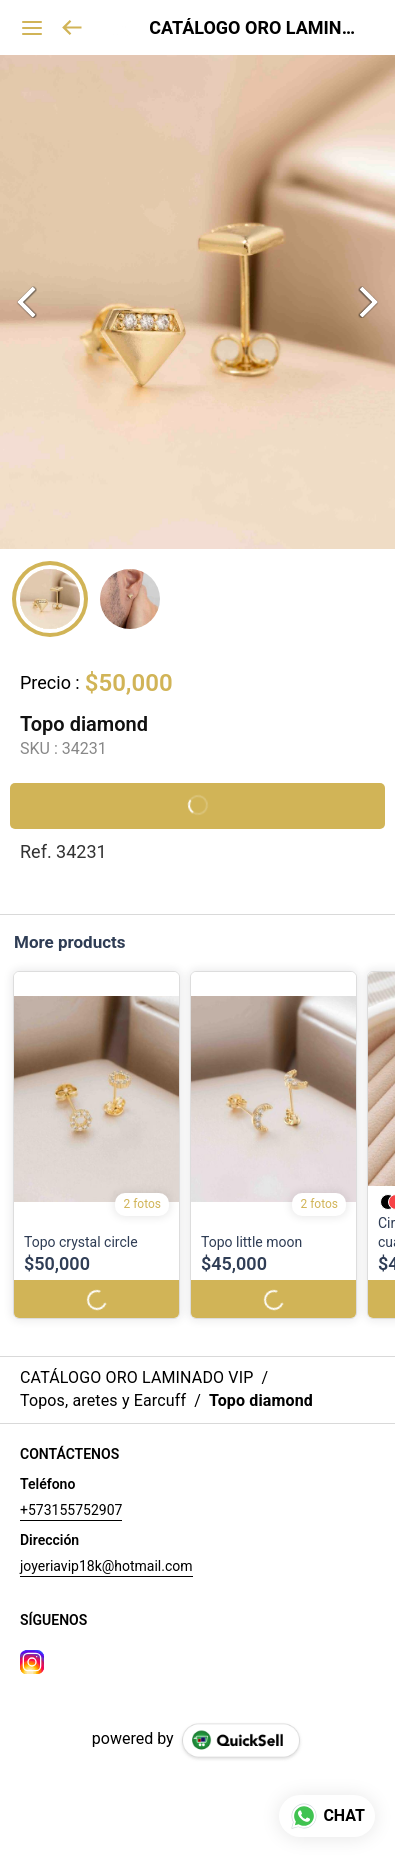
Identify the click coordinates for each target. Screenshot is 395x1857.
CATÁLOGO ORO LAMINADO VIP (257, 28)
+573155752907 (71, 1510)
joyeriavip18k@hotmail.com (106, 1566)
